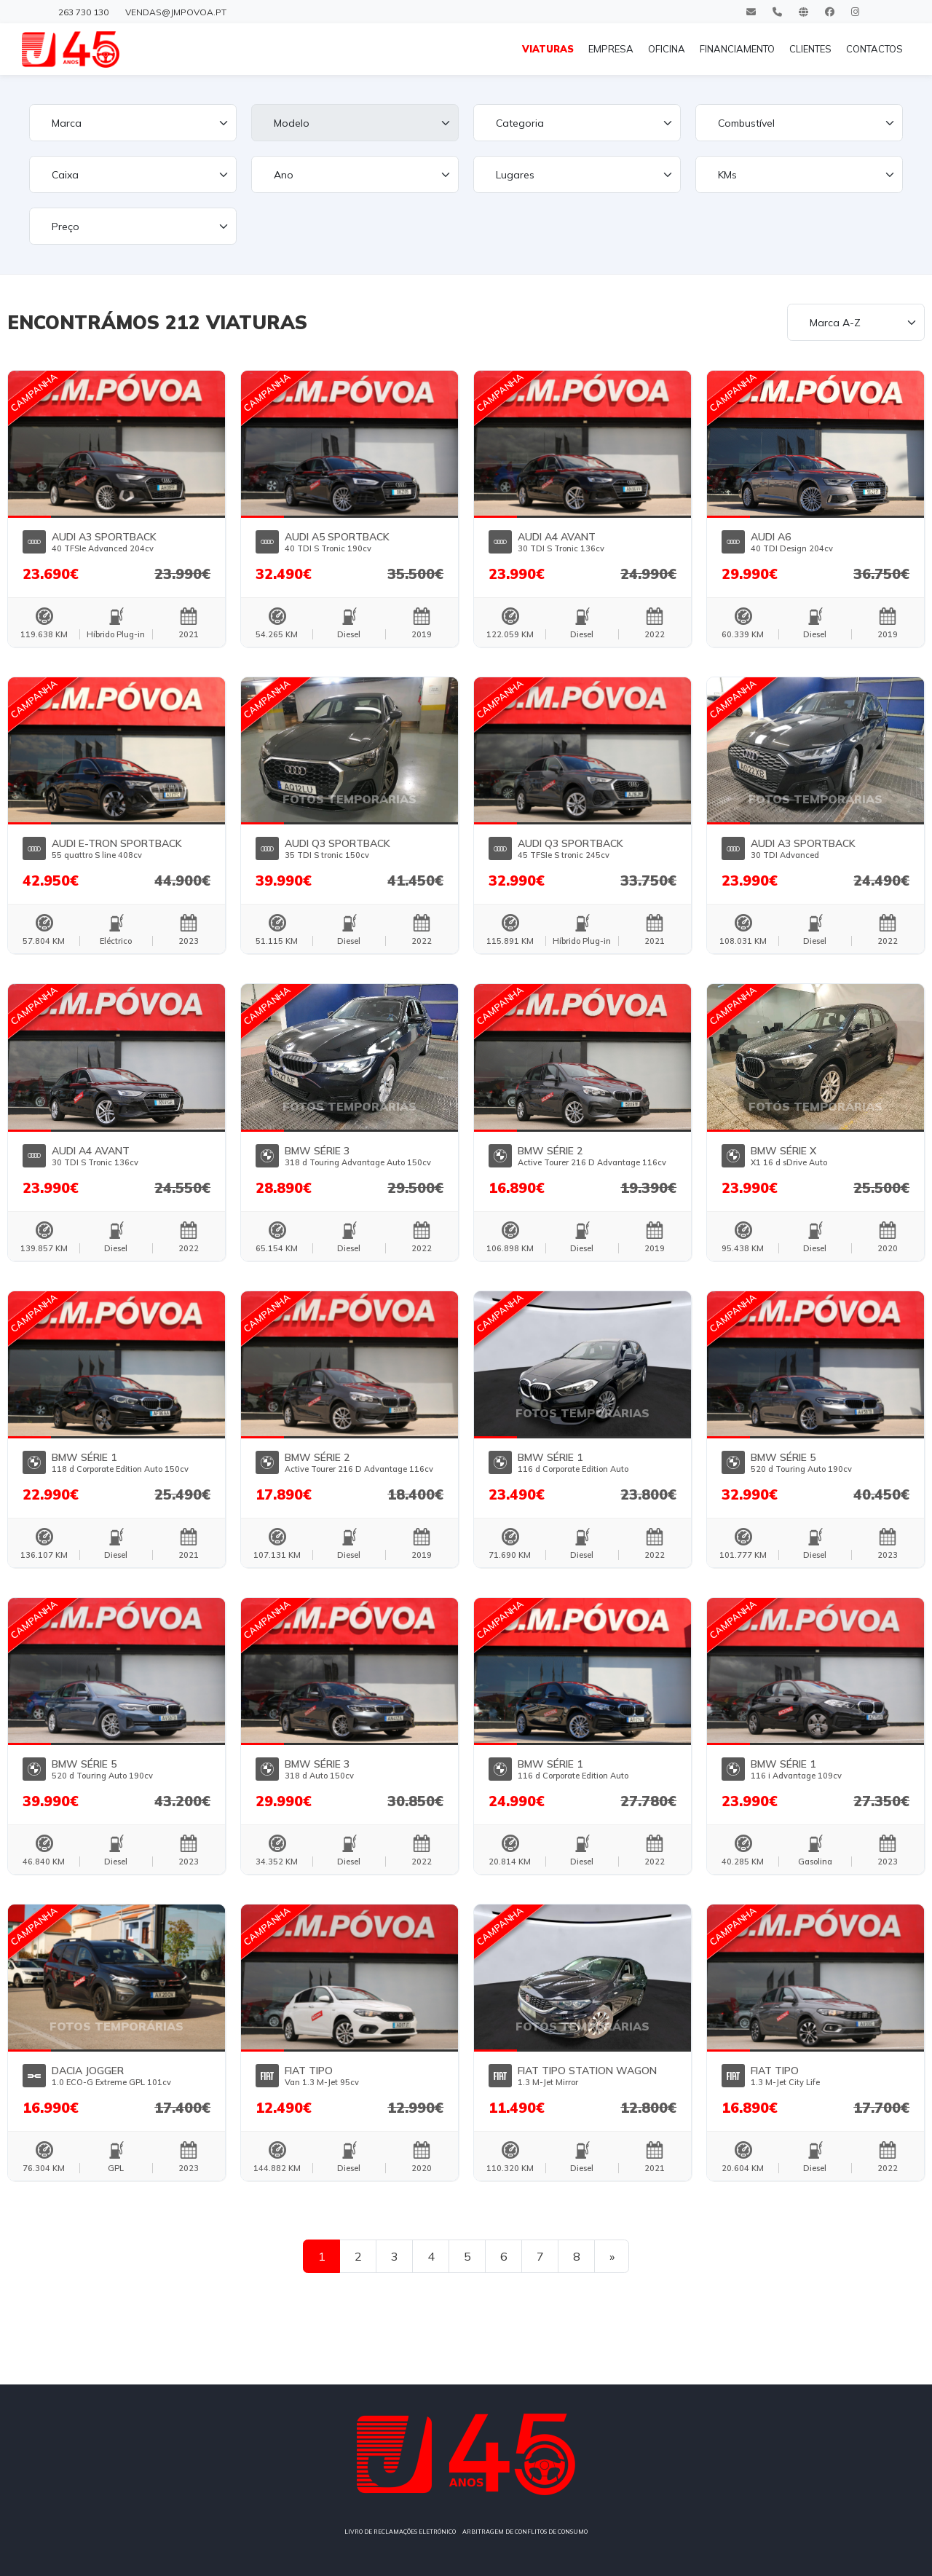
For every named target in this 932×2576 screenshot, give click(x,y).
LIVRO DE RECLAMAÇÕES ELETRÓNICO (400, 2531)
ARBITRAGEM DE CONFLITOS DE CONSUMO (525, 2531)
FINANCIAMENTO (737, 49)
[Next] (611, 2256)
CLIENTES (810, 49)
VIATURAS (548, 49)
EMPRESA (610, 49)
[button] (30, 443)
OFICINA (666, 49)
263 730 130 (83, 12)
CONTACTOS (874, 49)
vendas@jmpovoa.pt (175, 12)
